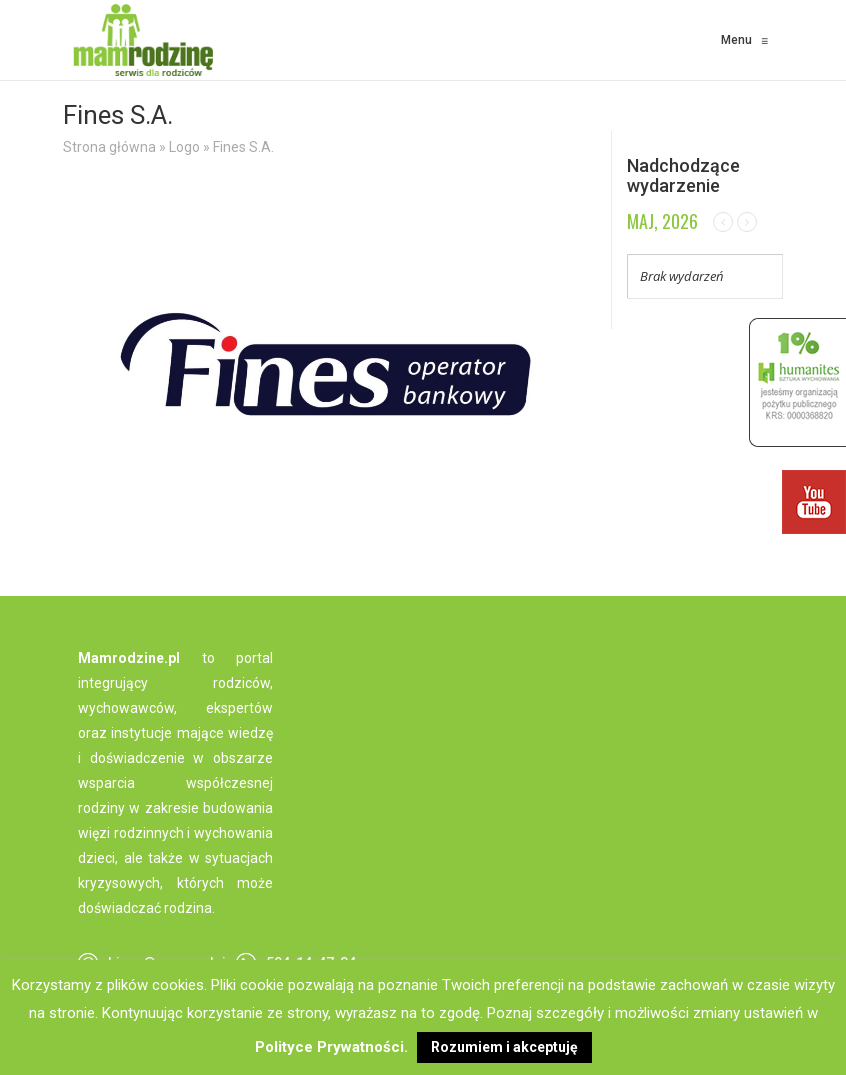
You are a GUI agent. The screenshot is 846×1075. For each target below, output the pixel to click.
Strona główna (109, 147)
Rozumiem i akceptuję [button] (504, 1047)
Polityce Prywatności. (331, 1047)
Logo (184, 147)
